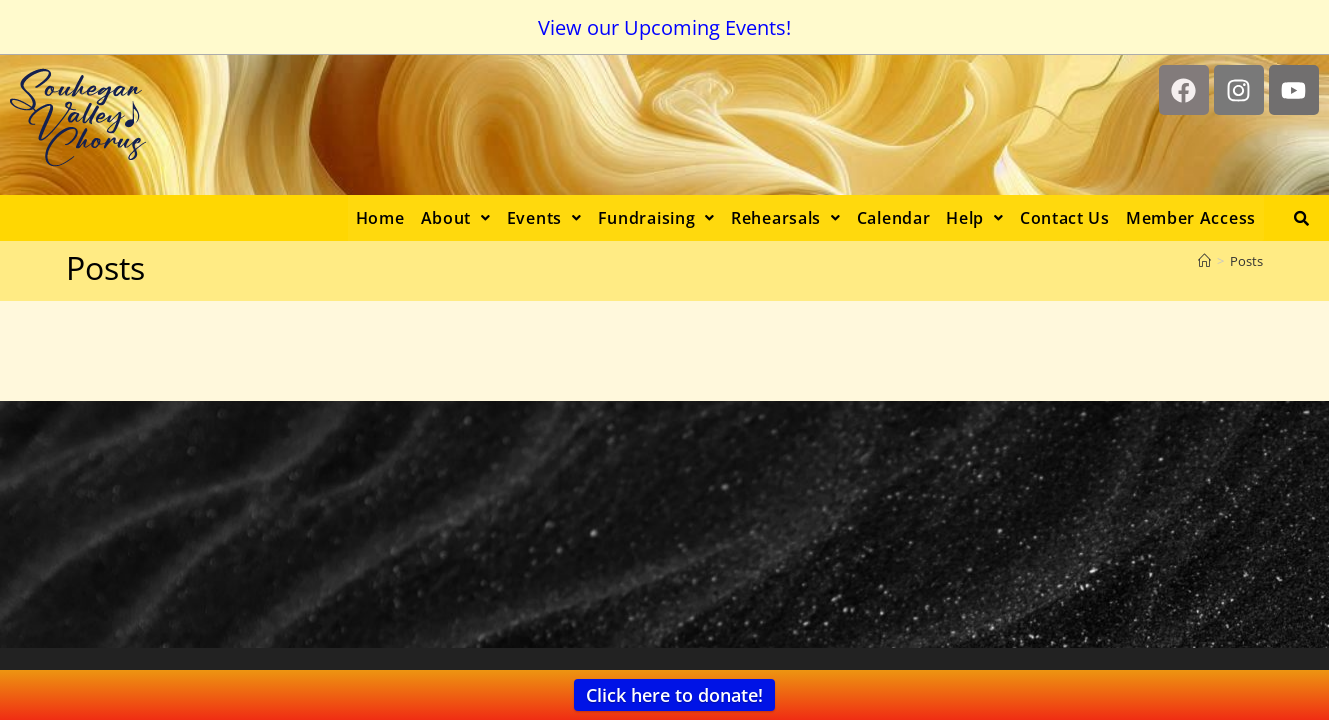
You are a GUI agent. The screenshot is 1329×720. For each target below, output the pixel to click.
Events (544, 218)
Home (380, 218)
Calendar (894, 218)
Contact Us (1065, 218)
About (456, 218)
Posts (1246, 261)
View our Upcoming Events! (664, 27)
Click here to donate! (674, 695)
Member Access (1191, 218)
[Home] (1204, 261)
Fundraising (656, 218)
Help (975, 218)
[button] (456, 218)
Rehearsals (786, 218)
